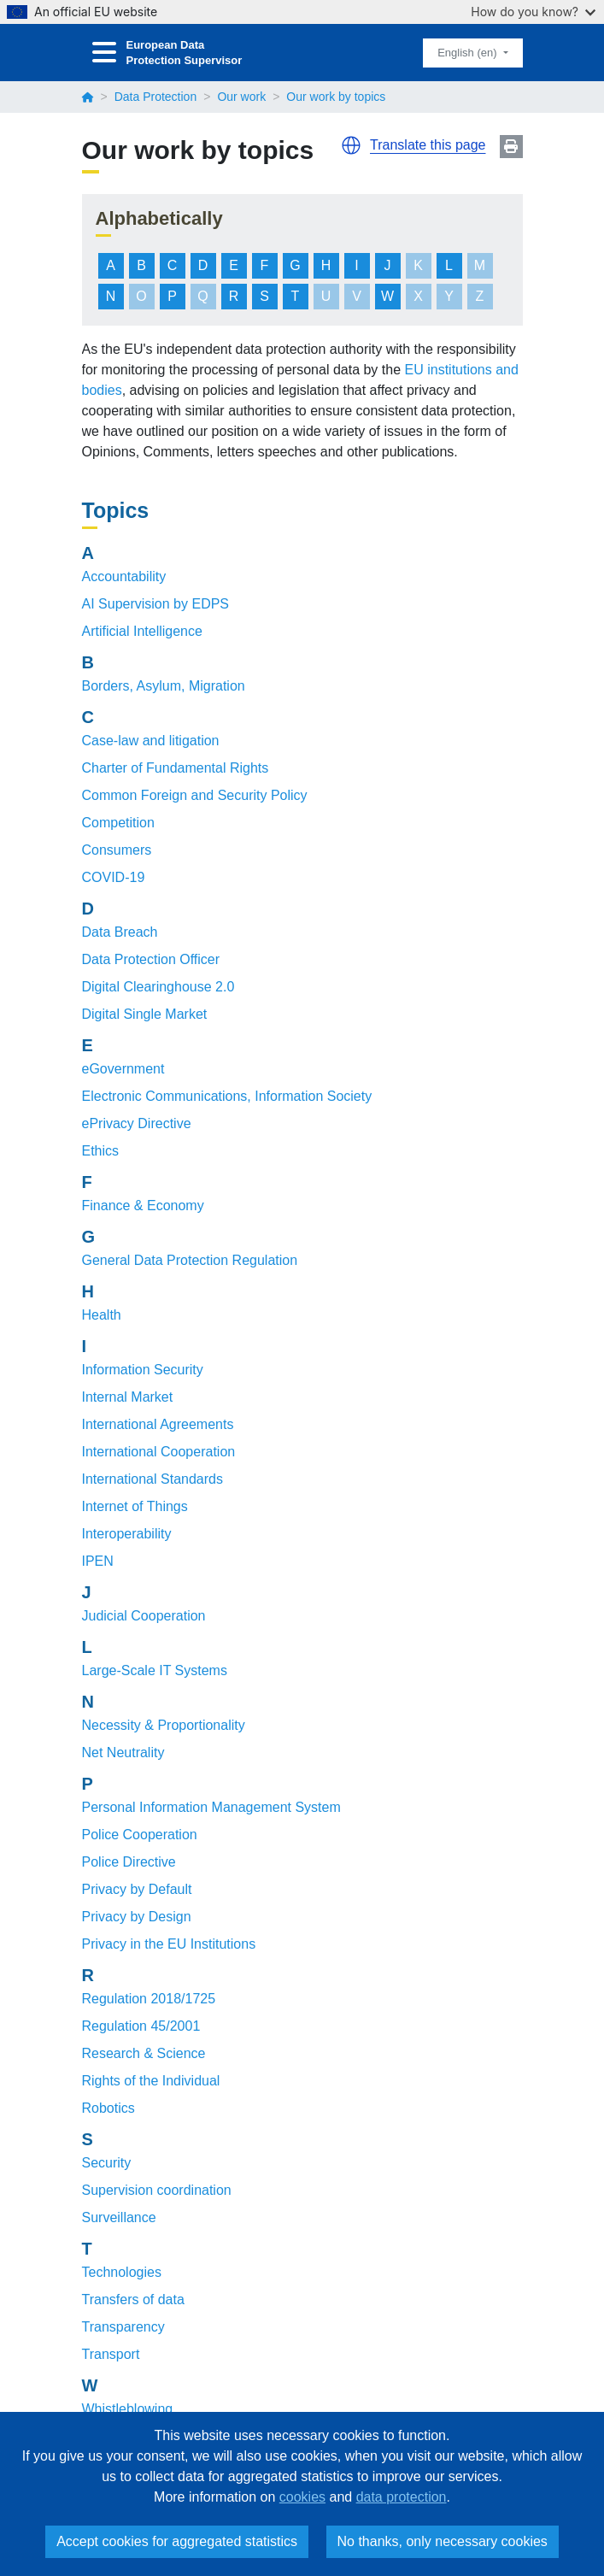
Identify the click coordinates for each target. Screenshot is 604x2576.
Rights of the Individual (151, 2080)
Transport (111, 2354)
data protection (401, 2497)
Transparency (123, 2327)
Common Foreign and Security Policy (195, 795)
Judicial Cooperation (144, 1616)
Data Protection (155, 96)
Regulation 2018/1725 (149, 1998)
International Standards (152, 1479)
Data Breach (120, 932)
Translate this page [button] (427, 145)
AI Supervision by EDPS (156, 604)
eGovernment (123, 1069)
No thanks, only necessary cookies (442, 2541)
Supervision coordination (157, 2190)
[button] (351, 145)
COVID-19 (113, 877)
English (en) (468, 52)
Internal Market (127, 1397)
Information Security (142, 1369)
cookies (302, 2497)
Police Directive (129, 1862)
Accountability (124, 576)
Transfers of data (133, 2299)
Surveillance (119, 2217)
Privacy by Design (136, 1916)
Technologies (121, 2272)
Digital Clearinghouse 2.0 (158, 986)
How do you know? (533, 11)
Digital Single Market (145, 1014)
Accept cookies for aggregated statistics (176, 2541)
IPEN (98, 1561)
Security (107, 2162)
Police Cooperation (139, 1834)
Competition (118, 822)
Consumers (117, 850)
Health (101, 1315)
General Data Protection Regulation (190, 1260)
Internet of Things (135, 1506)
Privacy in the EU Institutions (169, 1944)
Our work (241, 96)
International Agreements (158, 1424)
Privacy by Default (137, 1889)
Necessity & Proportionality (163, 1725)
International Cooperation (159, 1451)
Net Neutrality (123, 1752)
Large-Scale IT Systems (154, 1670)
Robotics (108, 2108)
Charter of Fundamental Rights (175, 768)
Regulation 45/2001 (141, 2026)
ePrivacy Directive (136, 1123)
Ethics (101, 1151)
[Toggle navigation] (104, 52)
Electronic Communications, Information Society (227, 1096)
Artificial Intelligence (142, 631)
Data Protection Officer (151, 959)
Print (511, 146)
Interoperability (127, 1533)
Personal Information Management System (211, 1807)
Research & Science (144, 2053)
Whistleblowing (127, 2409)
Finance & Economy (143, 1205)
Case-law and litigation (151, 740)
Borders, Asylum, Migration (163, 686)
